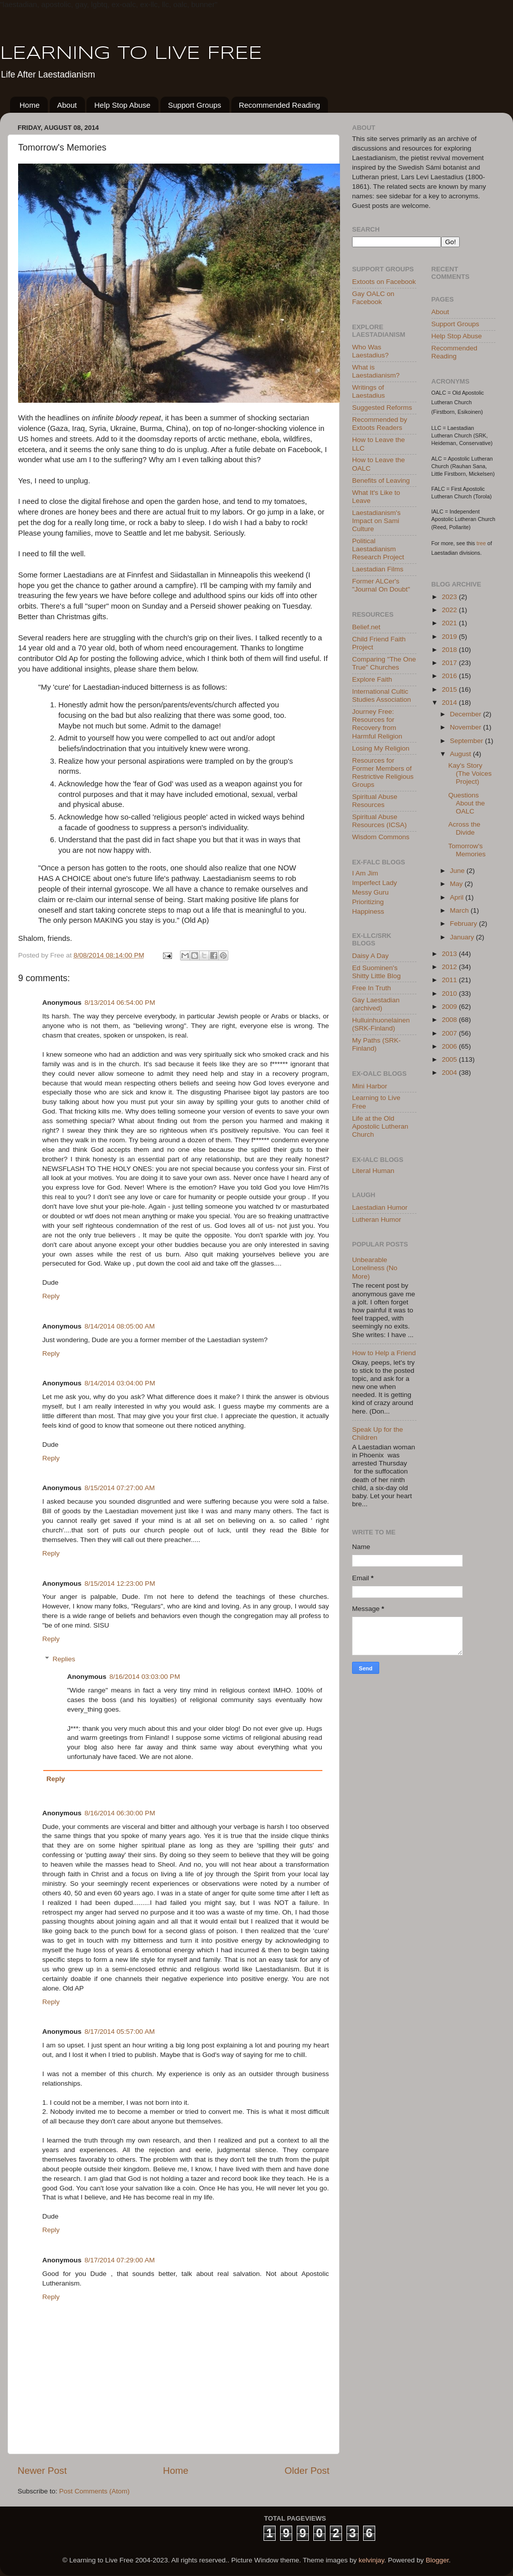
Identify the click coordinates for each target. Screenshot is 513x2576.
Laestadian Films (377, 569)
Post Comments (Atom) (94, 2491)
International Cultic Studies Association (381, 695)
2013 (450, 954)
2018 (450, 649)
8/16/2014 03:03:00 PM (145, 1676)
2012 (450, 967)
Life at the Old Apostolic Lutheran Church (380, 1126)
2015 (450, 689)
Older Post (307, 2470)
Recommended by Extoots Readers (379, 423)
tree (481, 543)
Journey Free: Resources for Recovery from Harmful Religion (377, 724)
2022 (450, 610)
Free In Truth (371, 988)
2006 (450, 1046)
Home (30, 105)
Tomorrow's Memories (466, 850)
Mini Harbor (369, 1086)
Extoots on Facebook (384, 281)
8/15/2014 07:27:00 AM (119, 1488)
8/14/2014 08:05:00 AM (119, 1326)
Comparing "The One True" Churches (384, 663)
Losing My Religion (380, 748)
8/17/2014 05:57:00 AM (119, 2031)
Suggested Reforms (382, 407)
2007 (450, 1033)
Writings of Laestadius (368, 391)
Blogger (437, 2560)
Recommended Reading (279, 105)
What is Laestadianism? (376, 371)
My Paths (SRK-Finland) (376, 1044)
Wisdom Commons (380, 837)
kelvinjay (371, 2560)
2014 (450, 702)
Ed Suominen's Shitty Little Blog (376, 972)
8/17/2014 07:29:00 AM (119, 2260)
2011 (450, 980)
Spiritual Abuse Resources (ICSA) (379, 821)
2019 (450, 636)
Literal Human (373, 1170)
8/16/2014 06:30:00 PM (119, 1813)
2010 (450, 993)
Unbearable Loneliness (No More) (374, 1268)
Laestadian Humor (379, 1207)
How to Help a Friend (384, 1353)
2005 (450, 1059)
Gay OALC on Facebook (373, 298)
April (458, 897)
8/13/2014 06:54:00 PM (119, 1002)
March (460, 910)
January (463, 937)
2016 (450, 676)
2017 (450, 663)
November (466, 727)
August (461, 754)
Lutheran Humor (376, 1219)
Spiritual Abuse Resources (374, 800)
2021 (450, 623)
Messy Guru (370, 892)
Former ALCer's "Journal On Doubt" (381, 585)
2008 (450, 1019)
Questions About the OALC (466, 803)
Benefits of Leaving (381, 480)
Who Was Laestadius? (370, 351)
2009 (450, 1006)
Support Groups (194, 105)
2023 (450, 597)
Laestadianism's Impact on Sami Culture (376, 521)
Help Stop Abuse (122, 105)
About (67, 105)
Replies (64, 1659)
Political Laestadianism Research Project (378, 549)
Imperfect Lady (374, 883)
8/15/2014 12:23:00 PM (119, 1583)
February (464, 923)
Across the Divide (464, 828)
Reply (51, 1296)
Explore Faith (372, 679)
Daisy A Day (370, 956)
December (466, 714)
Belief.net (366, 627)
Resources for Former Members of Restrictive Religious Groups (382, 773)
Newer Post (42, 2470)
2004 (450, 1072)
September (467, 741)
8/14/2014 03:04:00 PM (119, 1383)
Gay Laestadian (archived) (376, 1004)
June (458, 870)
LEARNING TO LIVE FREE (131, 53)
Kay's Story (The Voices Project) (469, 773)
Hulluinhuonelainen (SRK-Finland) (381, 1024)
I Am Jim (365, 873)
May (457, 884)
